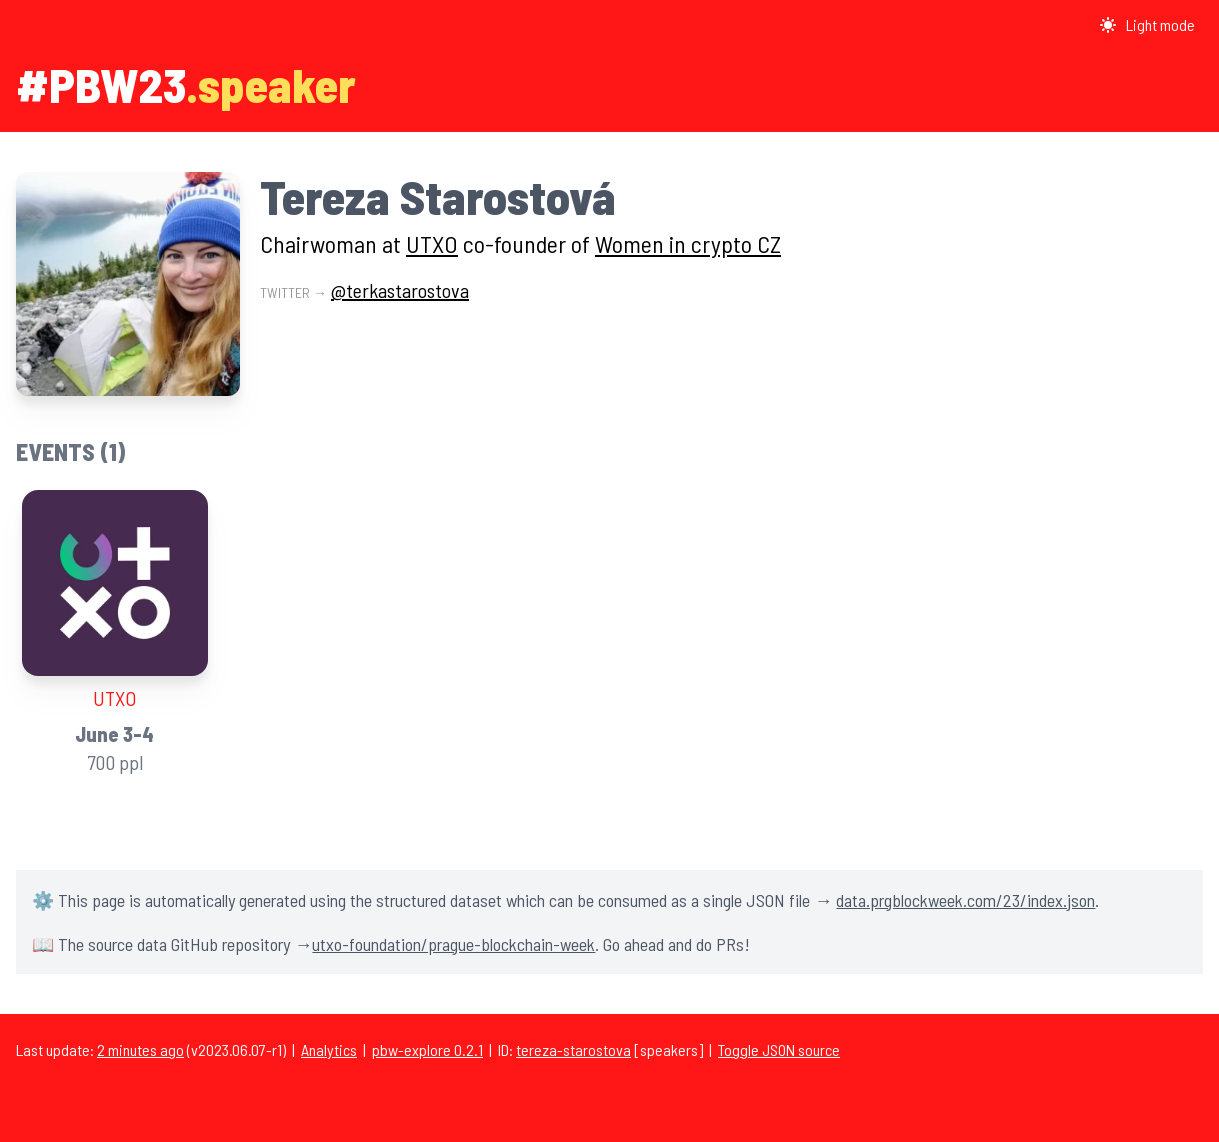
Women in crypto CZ (688, 243)
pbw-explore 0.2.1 (427, 1049)
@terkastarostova (400, 290)
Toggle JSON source (779, 1049)
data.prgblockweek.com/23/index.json (965, 900)
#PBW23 (101, 84)
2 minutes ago (140, 1049)
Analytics (329, 1049)
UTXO (432, 243)
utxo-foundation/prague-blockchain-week (453, 944)
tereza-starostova (573, 1049)
